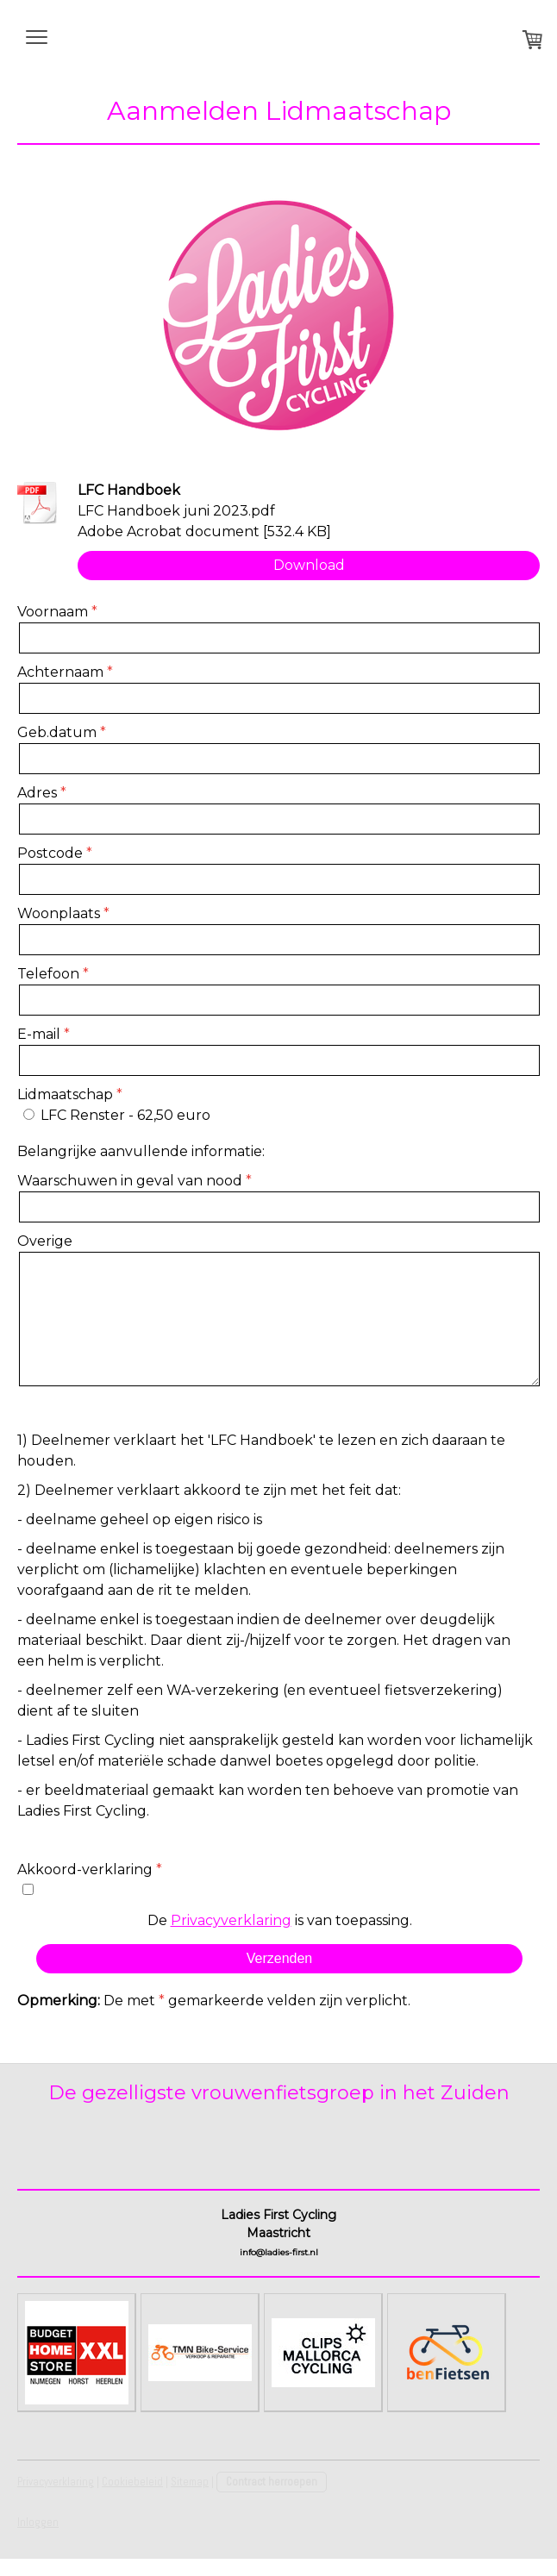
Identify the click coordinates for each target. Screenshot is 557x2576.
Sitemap (190, 2481)
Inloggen (38, 2522)
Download (309, 565)
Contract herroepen (271, 2481)
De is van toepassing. (279, 1920)
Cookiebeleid (132, 2481)
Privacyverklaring (231, 1920)
